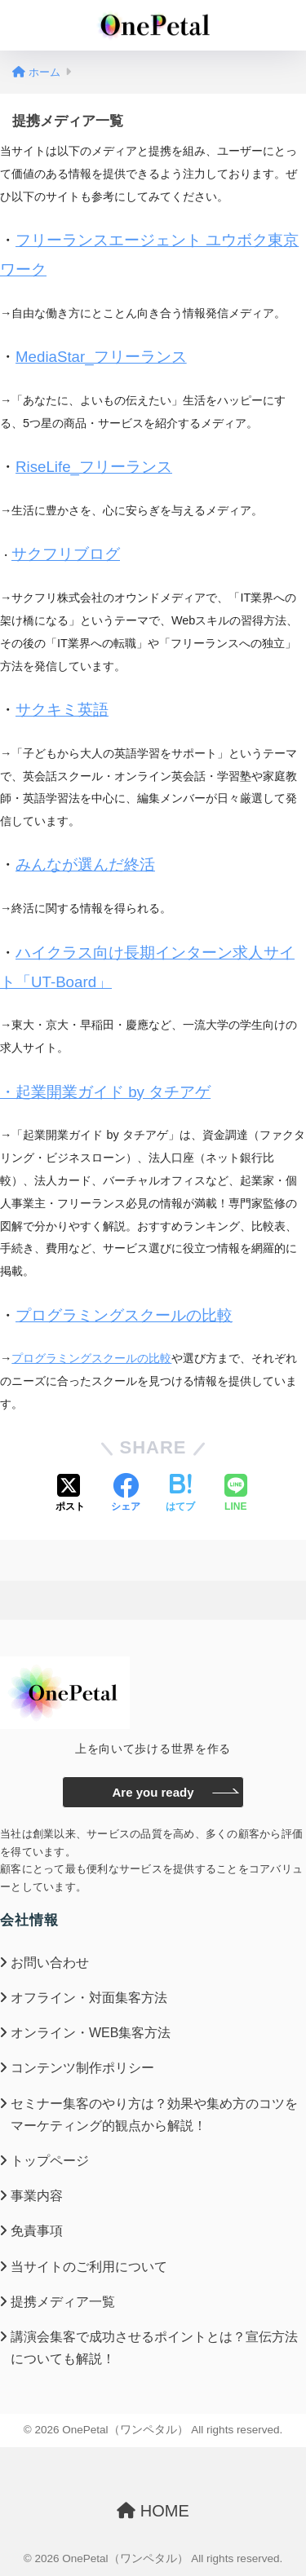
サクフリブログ (65, 553)
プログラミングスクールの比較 (124, 1315)
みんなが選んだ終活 (85, 864)
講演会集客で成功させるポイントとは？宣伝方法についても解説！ (154, 2348)
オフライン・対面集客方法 (89, 1998)
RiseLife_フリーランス (94, 466)
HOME (153, 2511)
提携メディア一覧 (63, 2302)
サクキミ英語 (62, 709)
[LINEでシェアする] (235, 1494)
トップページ (50, 2161)
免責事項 (37, 2231)
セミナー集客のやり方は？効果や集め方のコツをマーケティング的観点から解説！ (154, 2115)
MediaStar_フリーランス (101, 356)
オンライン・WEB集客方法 (91, 2033)
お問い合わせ (50, 1962)
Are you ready (152, 1792)
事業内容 (37, 2196)
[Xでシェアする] (70, 1494)
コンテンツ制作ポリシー (82, 2068)
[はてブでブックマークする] (180, 1494)
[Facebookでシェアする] (125, 1494)
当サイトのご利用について (89, 2267)
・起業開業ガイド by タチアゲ (105, 1092)
